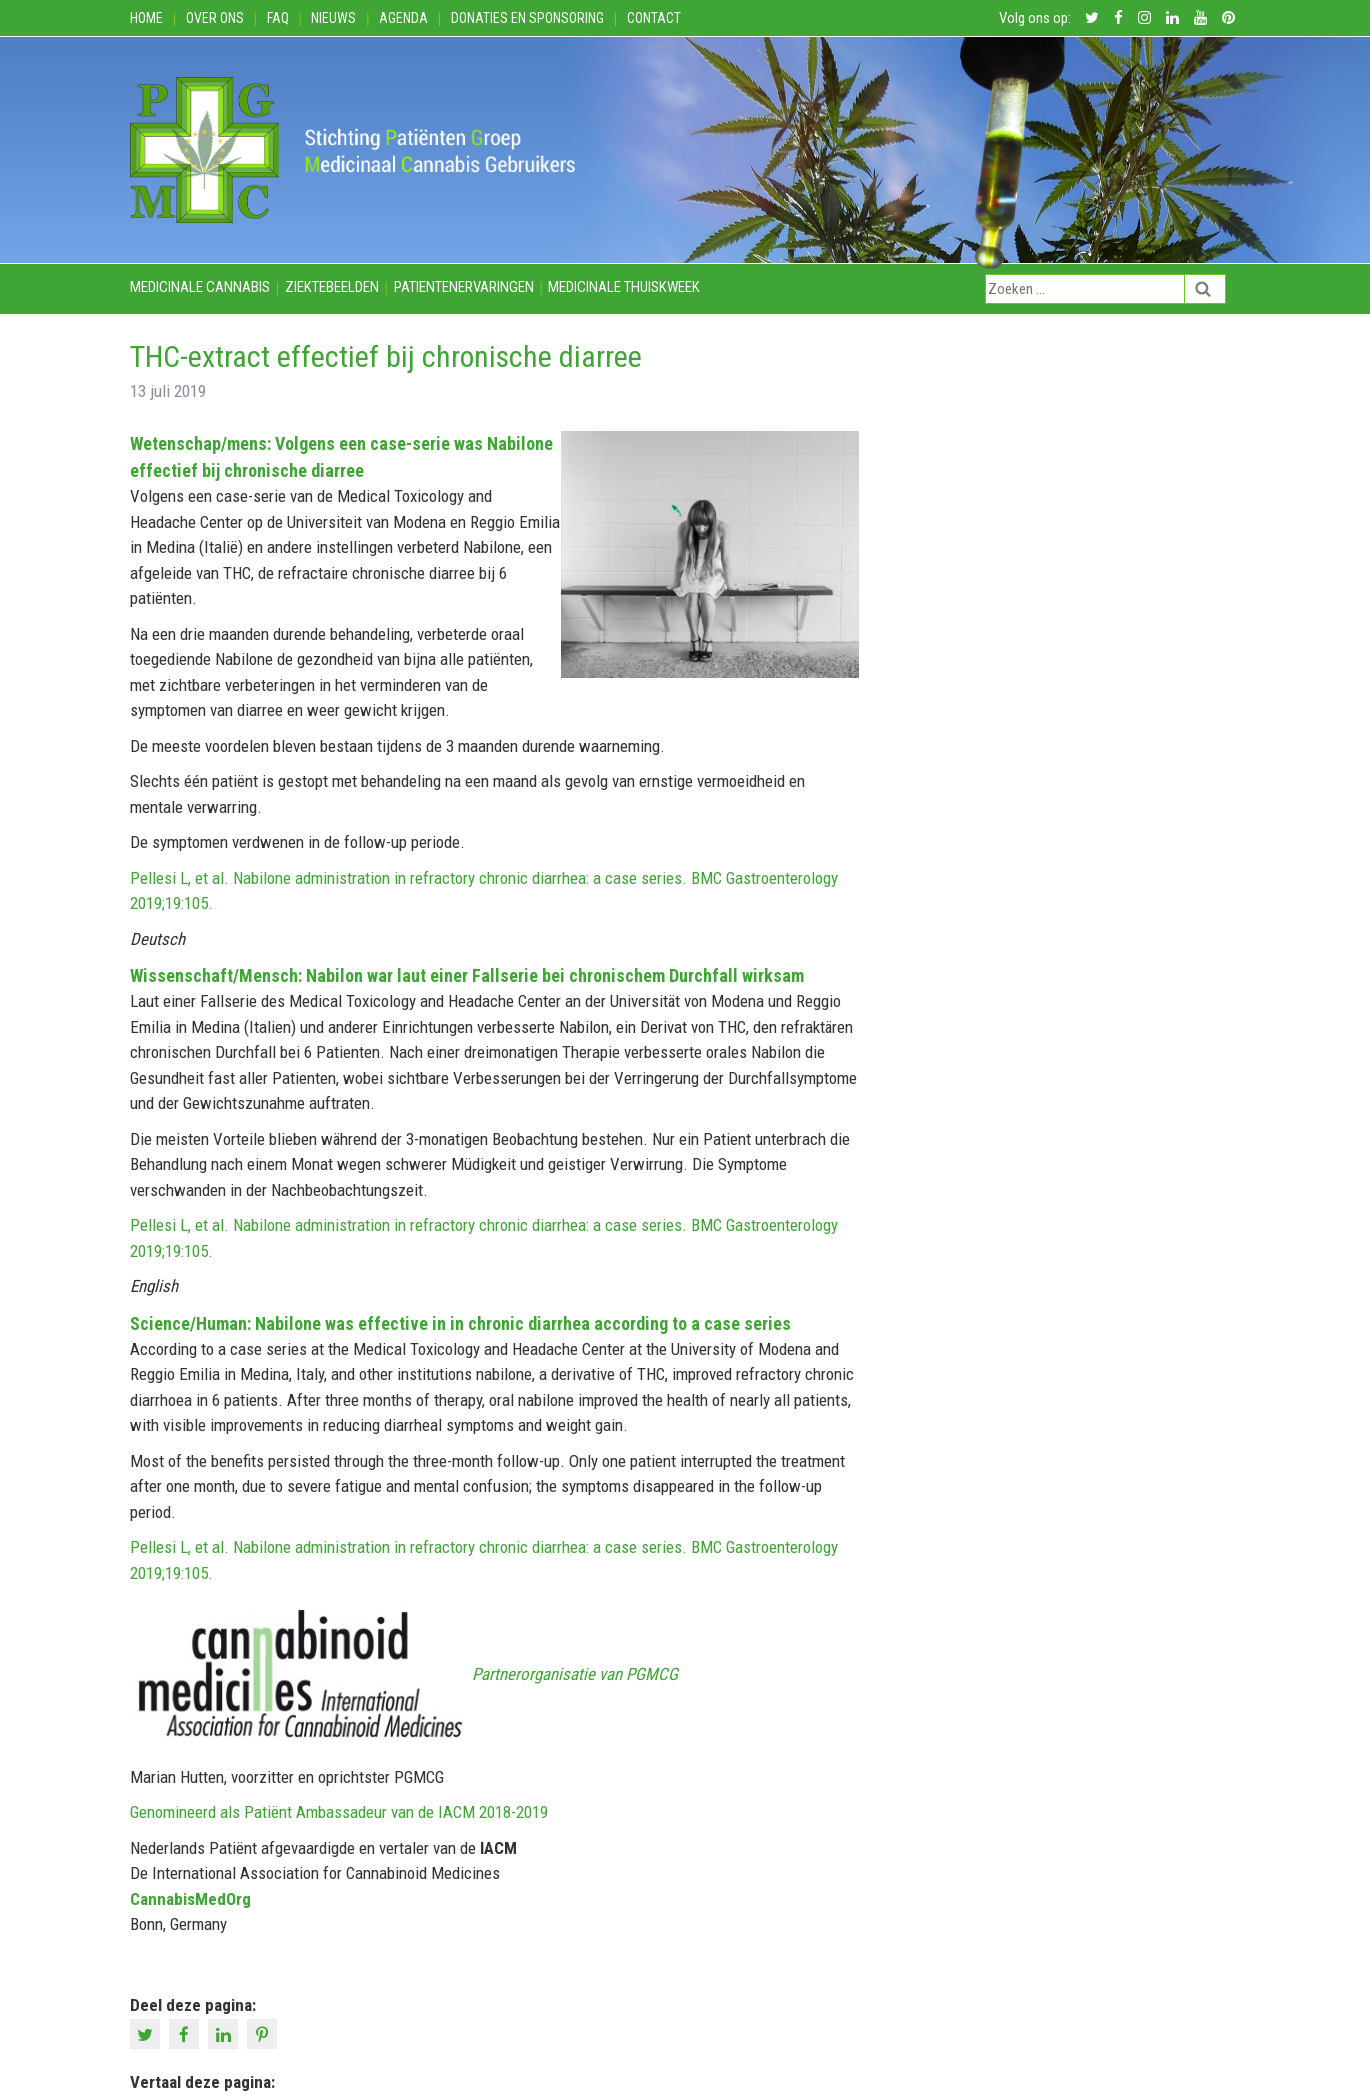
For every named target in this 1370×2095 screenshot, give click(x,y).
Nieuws (333, 18)
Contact (654, 18)
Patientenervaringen (464, 287)
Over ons (215, 18)
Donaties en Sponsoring (527, 18)
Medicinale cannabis (200, 287)
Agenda (403, 18)
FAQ (278, 18)
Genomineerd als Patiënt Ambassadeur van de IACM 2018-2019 (339, 1812)
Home (146, 18)
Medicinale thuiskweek (624, 287)
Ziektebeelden (332, 287)
